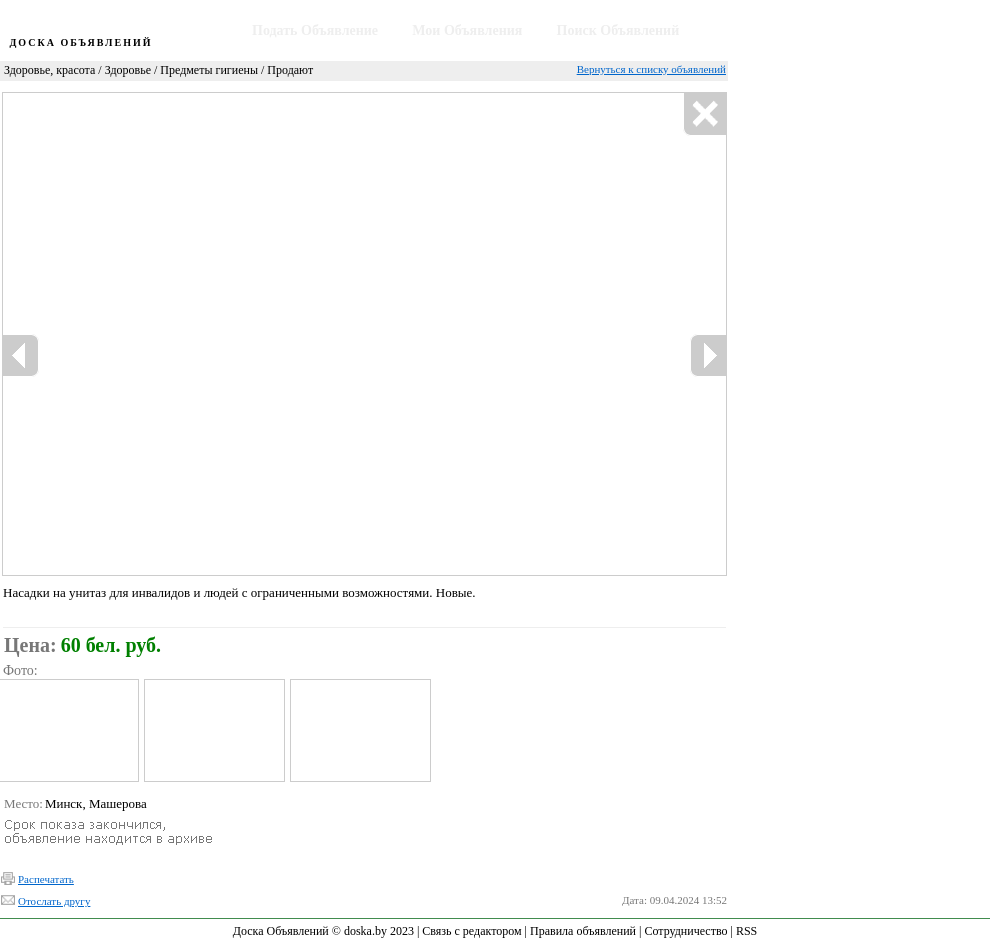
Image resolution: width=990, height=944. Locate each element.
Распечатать (46, 879)
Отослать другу (54, 901)
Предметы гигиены (209, 70)
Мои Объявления (467, 30)
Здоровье (128, 70)
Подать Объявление (315, 30)
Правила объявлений (583, 931)
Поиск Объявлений (618, 30)
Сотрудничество (685, 931)
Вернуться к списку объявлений (651, 69)
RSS (746, 931)
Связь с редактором (471, 931)
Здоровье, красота (49, 70)
